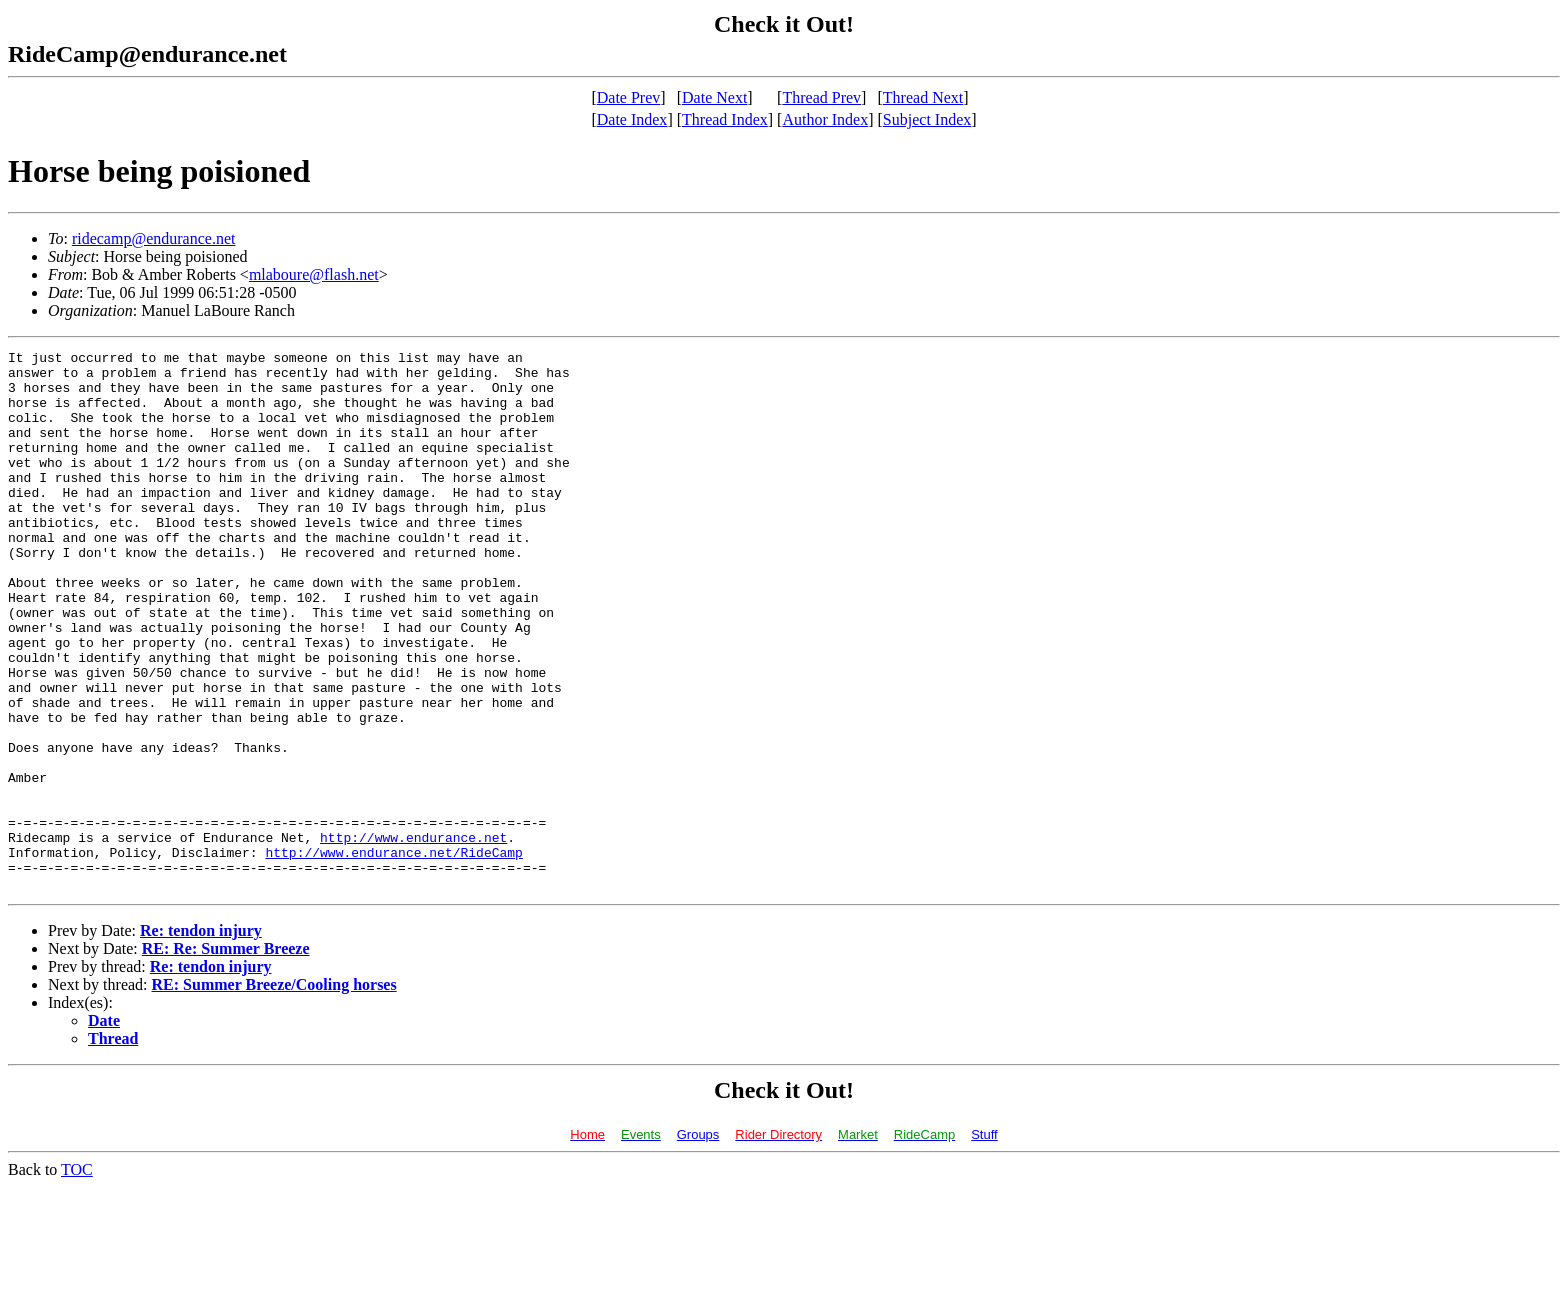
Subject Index (927, 119)
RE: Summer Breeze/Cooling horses (274, 1092)
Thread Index (725, 119)
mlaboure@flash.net (314, 274)
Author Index (825, 119)
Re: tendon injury (201, 1038)
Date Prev (629, 97)
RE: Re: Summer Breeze (226, 1056)
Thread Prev (821, 97)
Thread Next (923, 97)
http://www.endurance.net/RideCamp (393, 954)
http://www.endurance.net (413, 936)
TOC (77, 1277)
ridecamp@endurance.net (154, 238)
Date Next (714, 97)
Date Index (632, 119)
